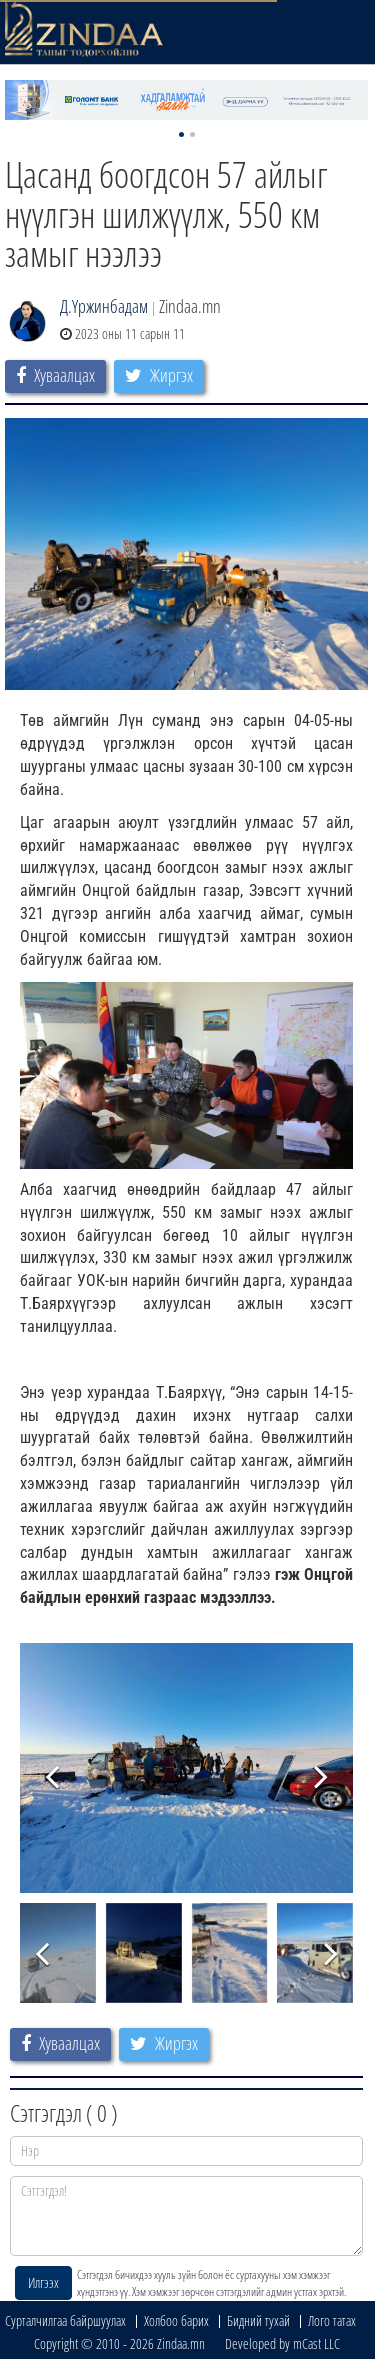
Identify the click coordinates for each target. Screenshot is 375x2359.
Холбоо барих (176, 2320)
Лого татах (332, 2320)
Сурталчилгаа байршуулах (65, 2320)
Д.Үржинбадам (104, 306)
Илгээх (43, 2282)
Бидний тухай (258, 2320)
